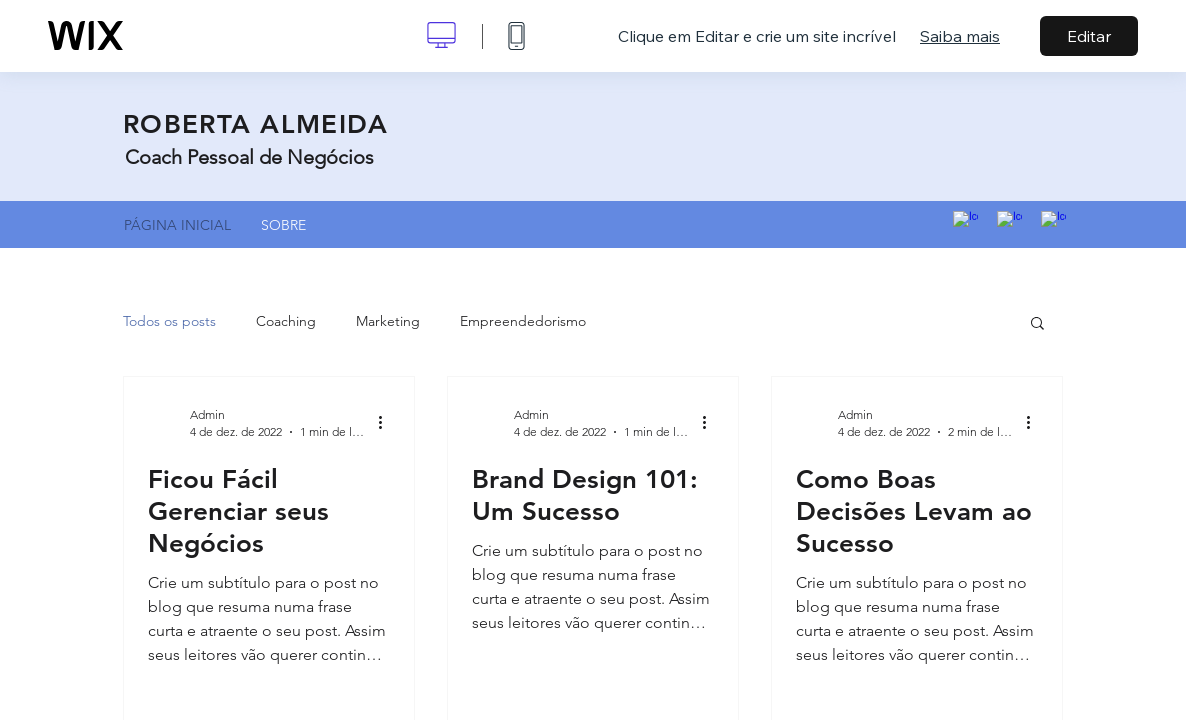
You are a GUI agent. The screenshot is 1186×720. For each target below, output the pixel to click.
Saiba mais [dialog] (960, 36)
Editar (1089, 36)
